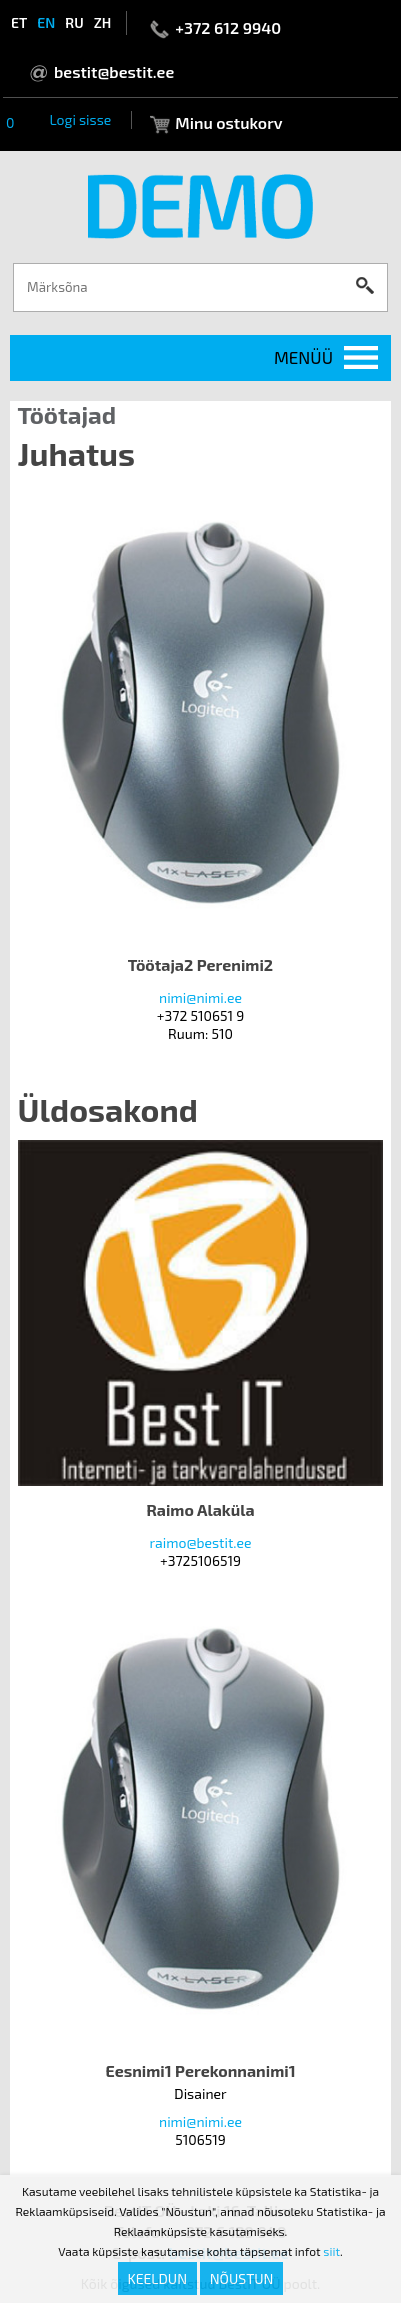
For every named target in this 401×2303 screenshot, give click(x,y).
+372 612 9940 (228, 27)
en (46, 22)
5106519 (200, 2139)
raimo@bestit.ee (200, 1542)
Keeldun (158, 2278)
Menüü (303, 357)
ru (74, 22)
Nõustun (242, 2278)
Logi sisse (80, 119)
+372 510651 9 (200, 1015)
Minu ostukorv (228, 122)
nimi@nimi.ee (200, 997)
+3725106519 (200, 1560)
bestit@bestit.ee (114, 71)
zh (103, 22)
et (19, 22)
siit (331, 2251)
